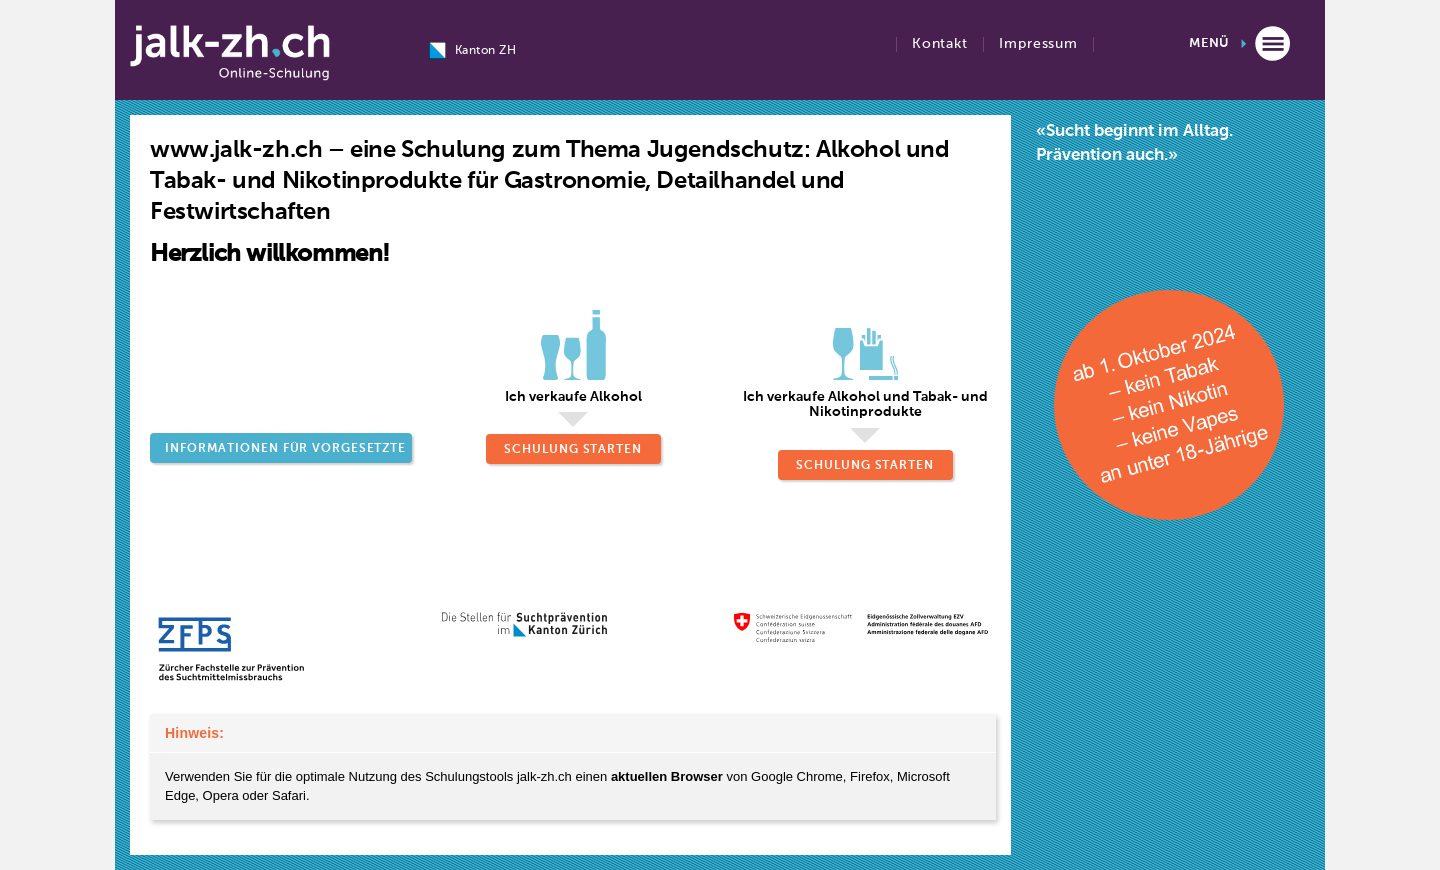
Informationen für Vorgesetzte (285, 449)
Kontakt (940, 44)
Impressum (1038, 44)
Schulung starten (572, 450)
